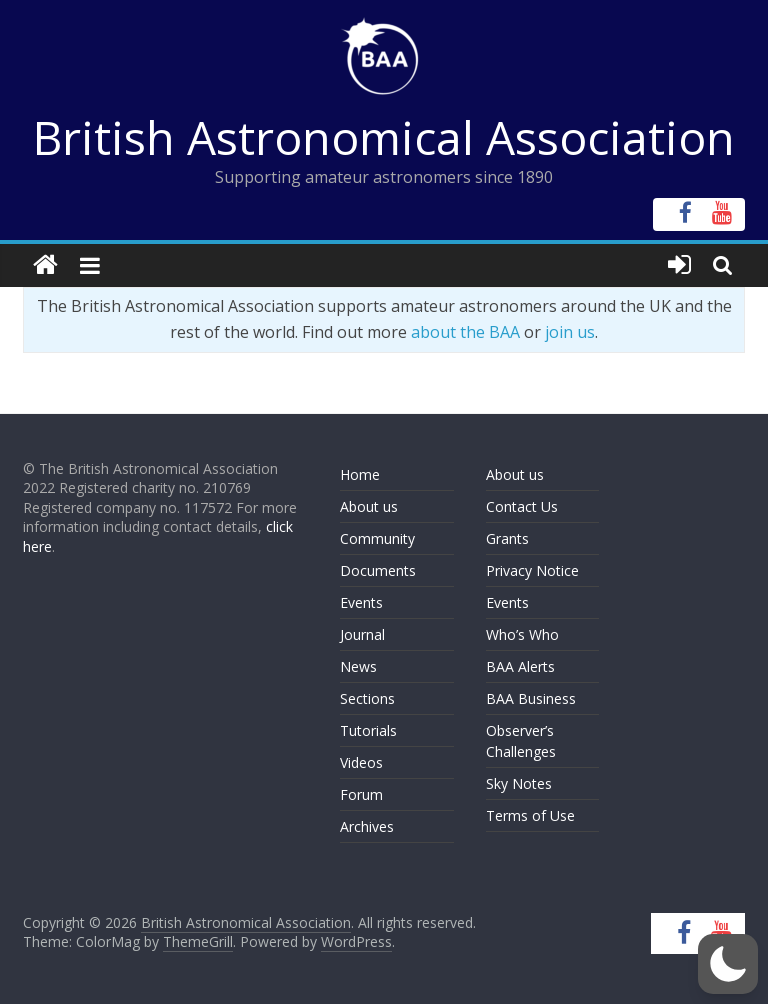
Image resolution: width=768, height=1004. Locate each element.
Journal (362, 634)
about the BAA (465, 332)
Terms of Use (530, 815)
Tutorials (368, 730)
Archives (367, 826)
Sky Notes (519, 783)
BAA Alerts (520, 666)
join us (570, 332)
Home (360, 474)
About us (369, 506)
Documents (378, 570)
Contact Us (522, 506)
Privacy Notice (532, 570)
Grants (507, 538)
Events (361, 602)
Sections (367, 698)
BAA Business (531, 698)
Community (377, 538)
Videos (361, 762)
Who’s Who (522, 634)
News (358, 666)
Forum (361, 794)
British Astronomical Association (384, 137)
